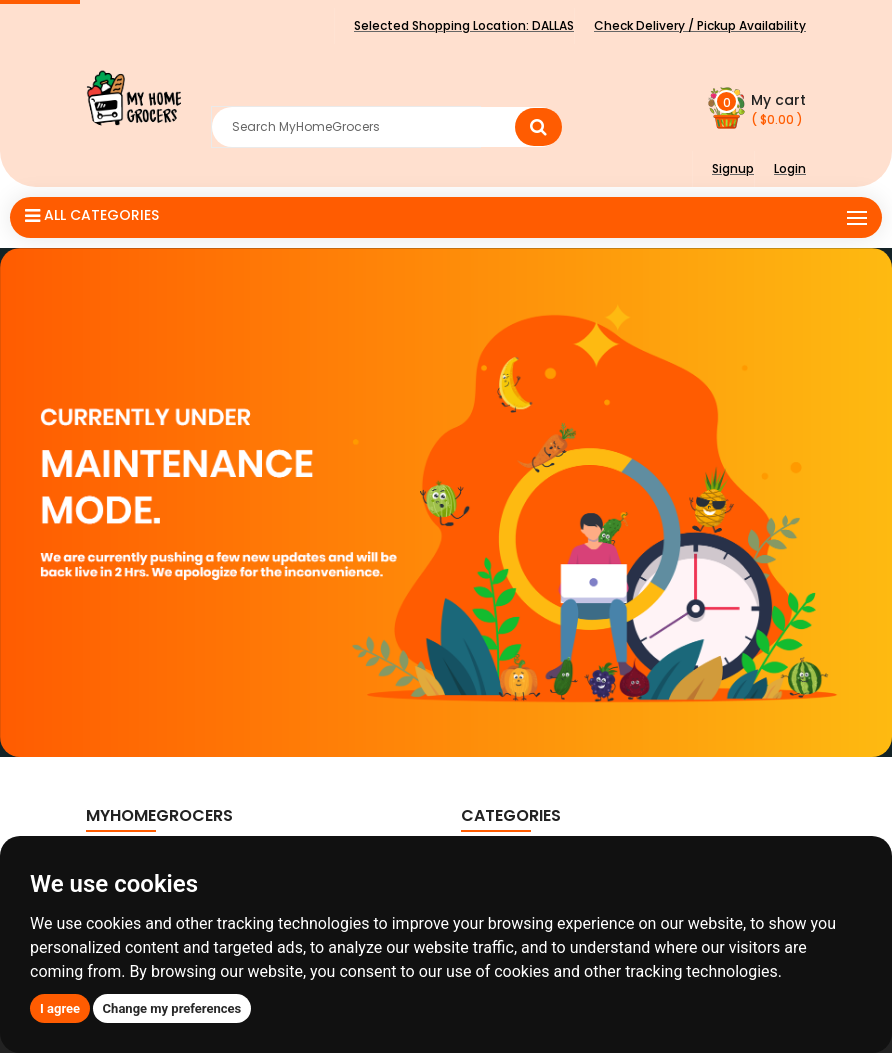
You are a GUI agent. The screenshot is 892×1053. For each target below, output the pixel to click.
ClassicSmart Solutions (566, 1026)
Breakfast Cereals (535, 871)
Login (790, 168)
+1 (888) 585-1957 (180, 939)
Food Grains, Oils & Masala (563, 931)
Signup (733, 168)
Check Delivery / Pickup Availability (700, 25)
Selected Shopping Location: (464, 25)
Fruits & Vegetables (539, 901)
